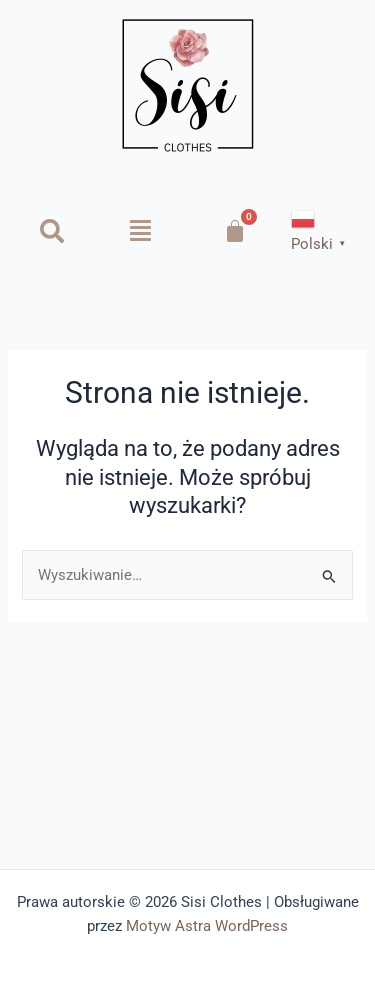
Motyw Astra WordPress (207, 926)
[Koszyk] (235, 231)
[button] (141, 231)
